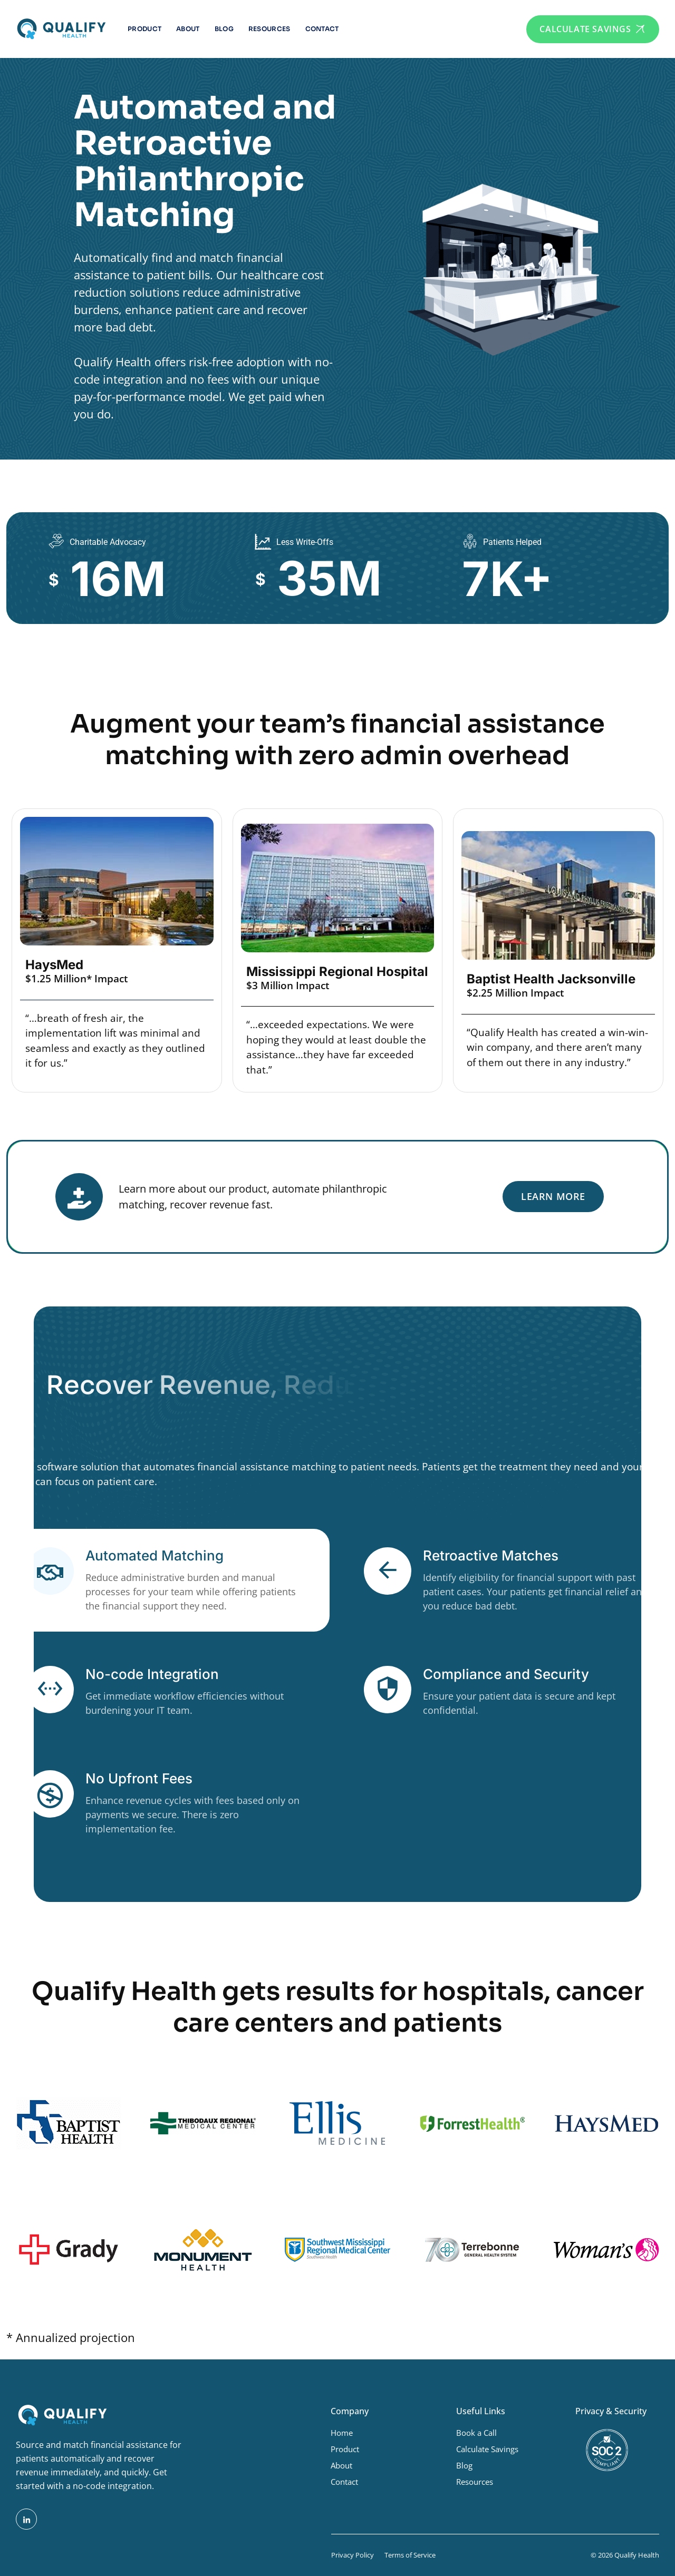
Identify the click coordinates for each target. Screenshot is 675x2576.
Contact (322, 29)
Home (342, 2432)
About (188, 29)
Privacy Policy (352, 2555)
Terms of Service (410, 2555)
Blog (224, 29)
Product (144, 29)
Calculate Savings (487, 2449)
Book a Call (476, 2432)
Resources (269, 29)
